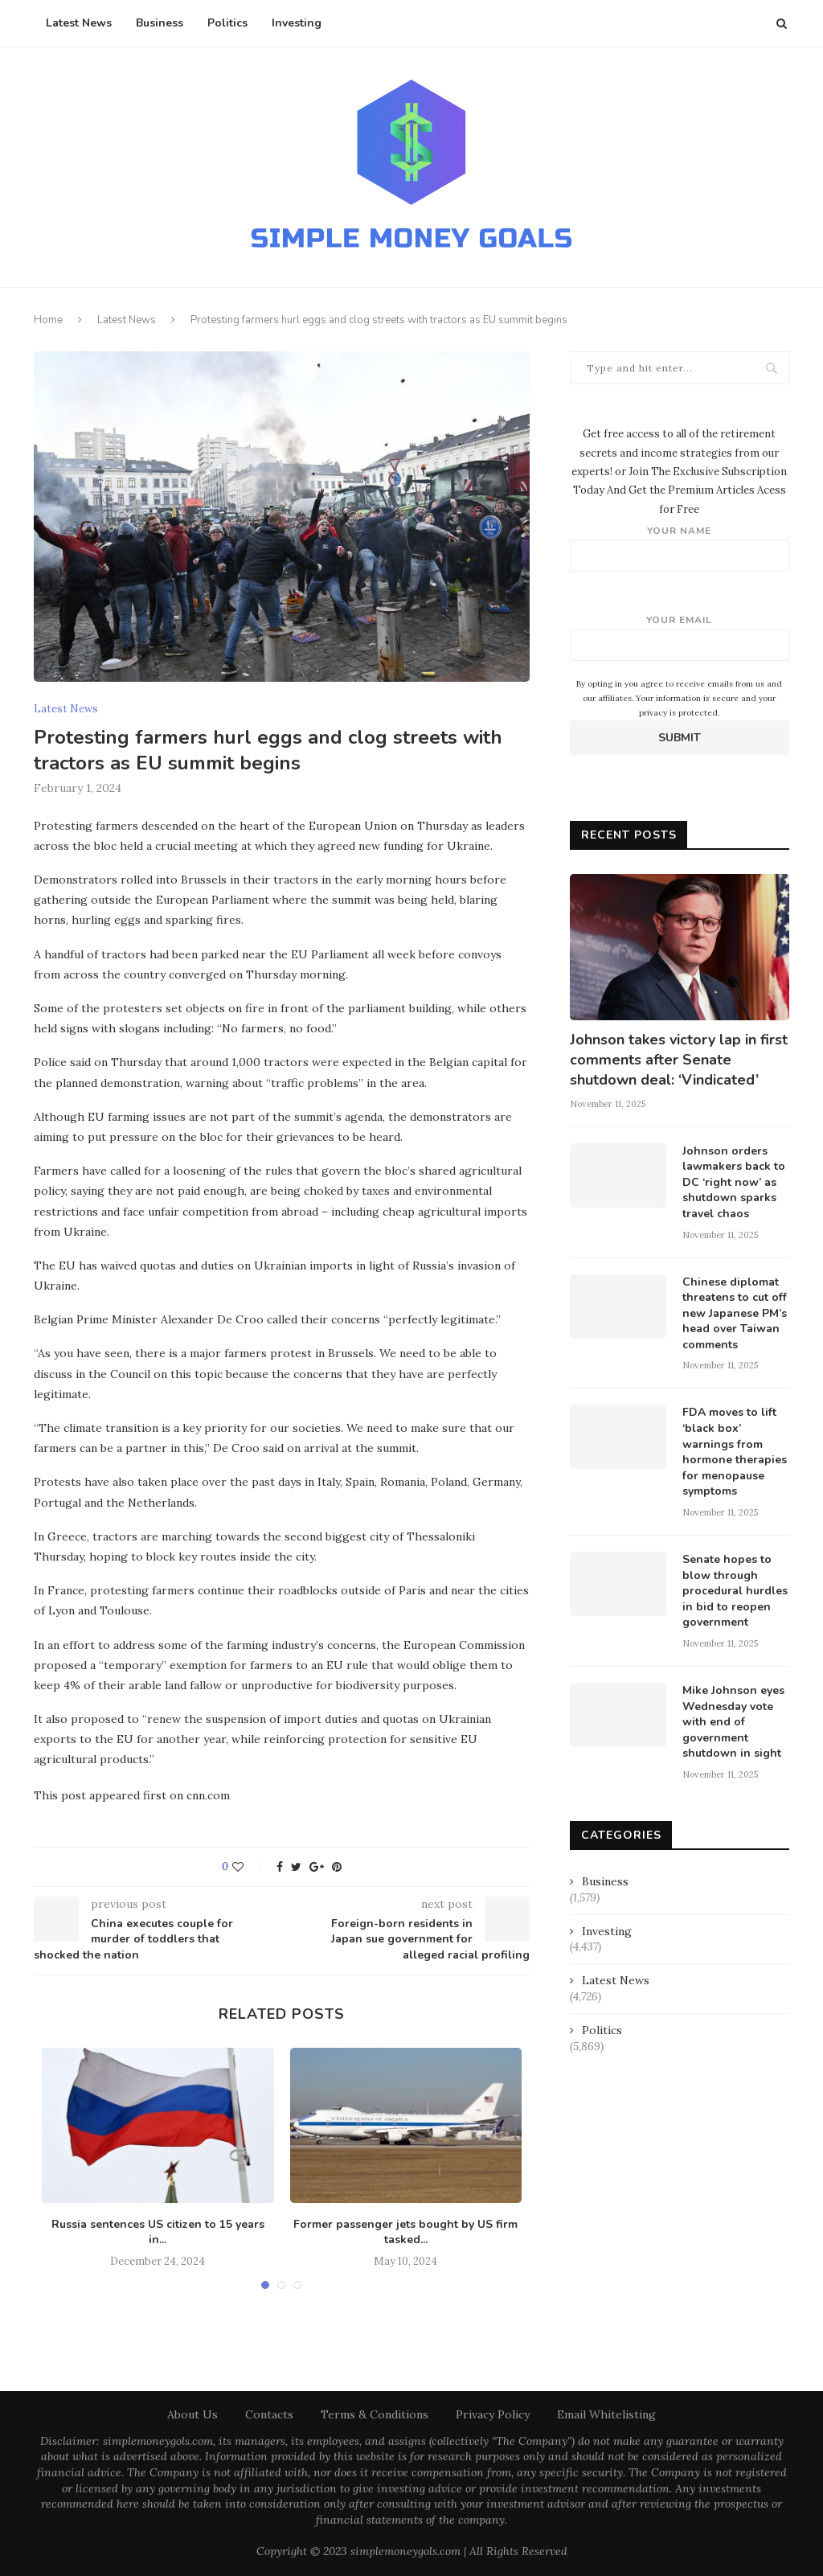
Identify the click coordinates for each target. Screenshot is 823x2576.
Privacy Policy (493, 2414)
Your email (679, 637)
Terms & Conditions (374, 2414)
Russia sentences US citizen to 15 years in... (157, 2232)
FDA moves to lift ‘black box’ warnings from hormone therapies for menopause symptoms (734, 1452)
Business (159, 23)
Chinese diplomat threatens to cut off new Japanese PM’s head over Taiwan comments (734, 1313)
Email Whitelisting (606, 2414)
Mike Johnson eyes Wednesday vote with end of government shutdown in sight (733, 1722)
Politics (227, 23)
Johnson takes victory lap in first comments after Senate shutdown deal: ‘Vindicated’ (679, 1059)
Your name (679, 548)
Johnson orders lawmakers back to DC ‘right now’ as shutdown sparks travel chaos (733, 1182)
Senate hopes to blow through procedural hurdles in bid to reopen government (735, 1591)
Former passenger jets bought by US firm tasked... (405, 2232)
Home (48, 320)
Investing (296, 23)
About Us (192, 2414)
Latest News (79, 23)
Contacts (269, 2414)
